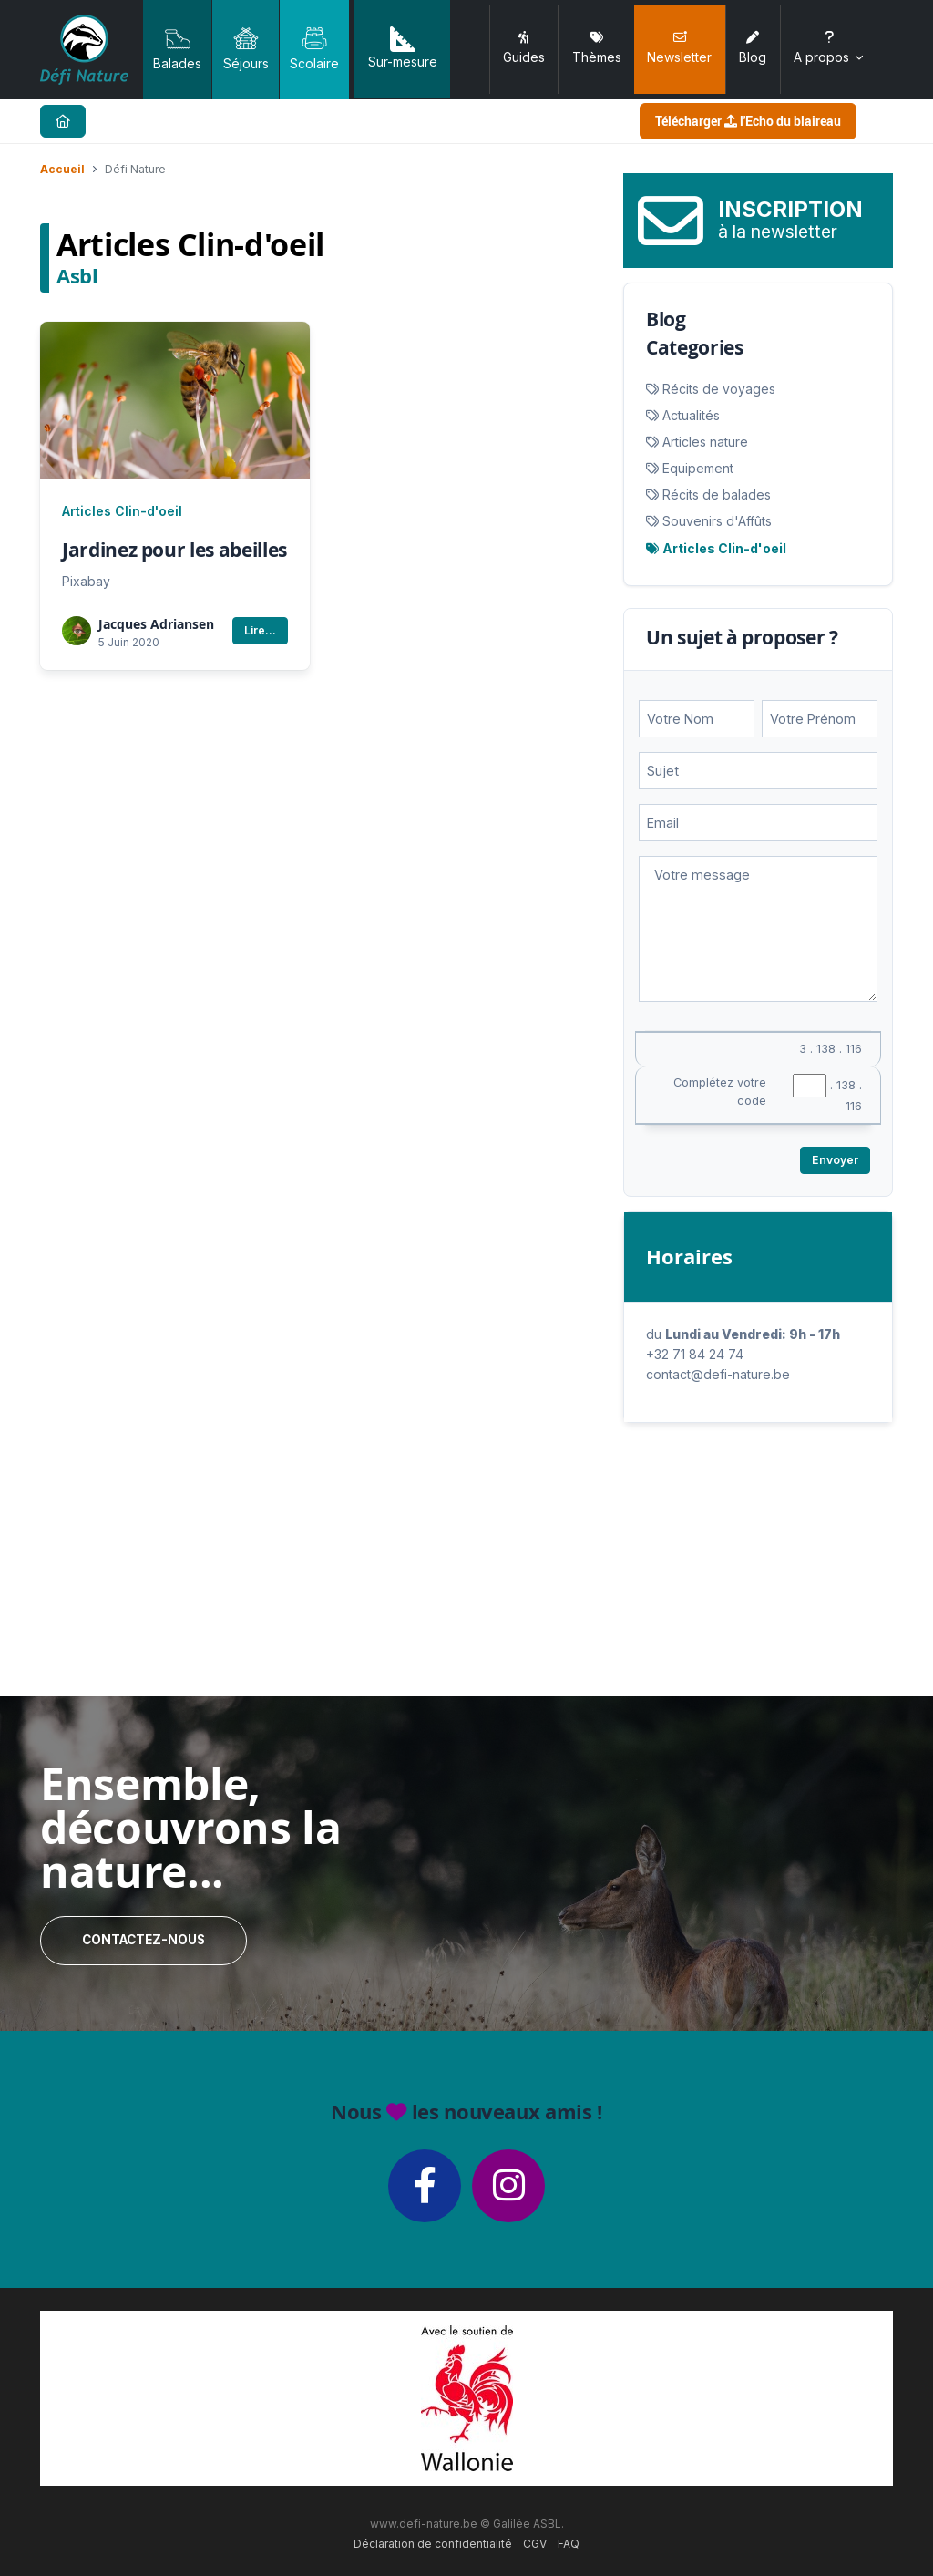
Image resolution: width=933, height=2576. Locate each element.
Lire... (260, 630)
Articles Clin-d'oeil (122, 511)
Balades (177, 48)
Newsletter (679, 48)
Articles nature (705, 441)
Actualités (691, 415)
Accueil (62, 169)
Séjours (246, 48)
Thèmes (596, 48)
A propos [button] (830, 48)
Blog (752, 48)
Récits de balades (716, 494)
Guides (524, 48)
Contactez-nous (143, 1939)
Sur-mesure (402, 47)
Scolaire (314, 48)
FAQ (568, 2543)
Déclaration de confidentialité (433, 2543)
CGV (535, 2543)
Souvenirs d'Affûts (717, 521)
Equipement (697, 468)
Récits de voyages (718, 389)
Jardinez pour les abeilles (174, 550)
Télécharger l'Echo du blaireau (748, 120)
